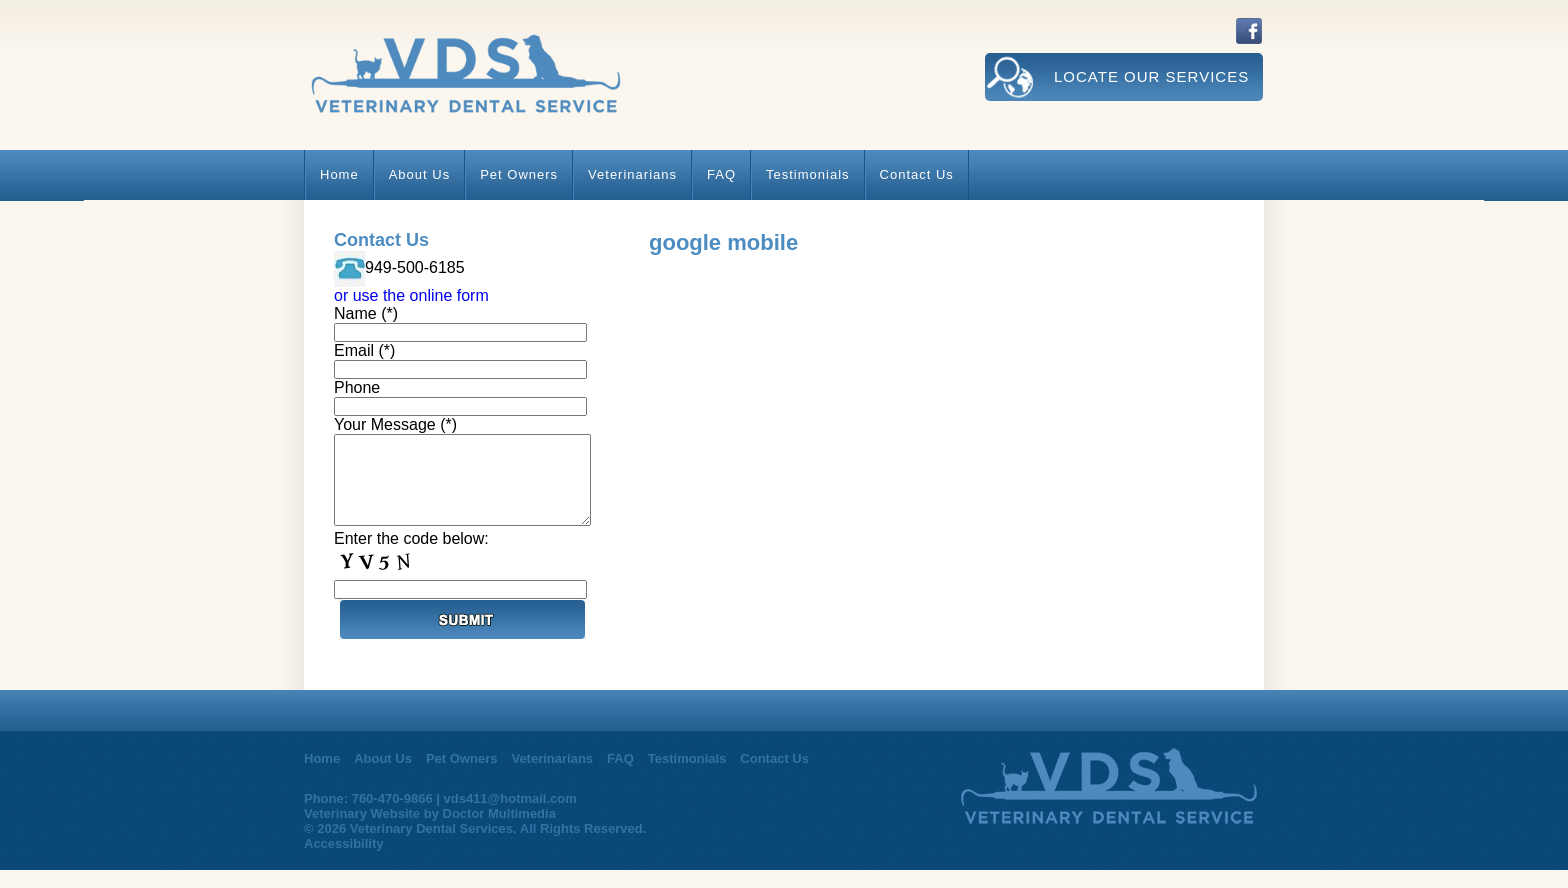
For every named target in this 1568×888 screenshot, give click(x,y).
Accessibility (344, 861)
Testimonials (808, 174)
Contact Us (917, 174)
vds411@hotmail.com (509, 816)
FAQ (721, 174)
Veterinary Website (362, 831)
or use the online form (411, 295)
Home (339, 174)
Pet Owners (519, 174)
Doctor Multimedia (499, 831)
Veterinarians (632, 174)
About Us (419, 174)
